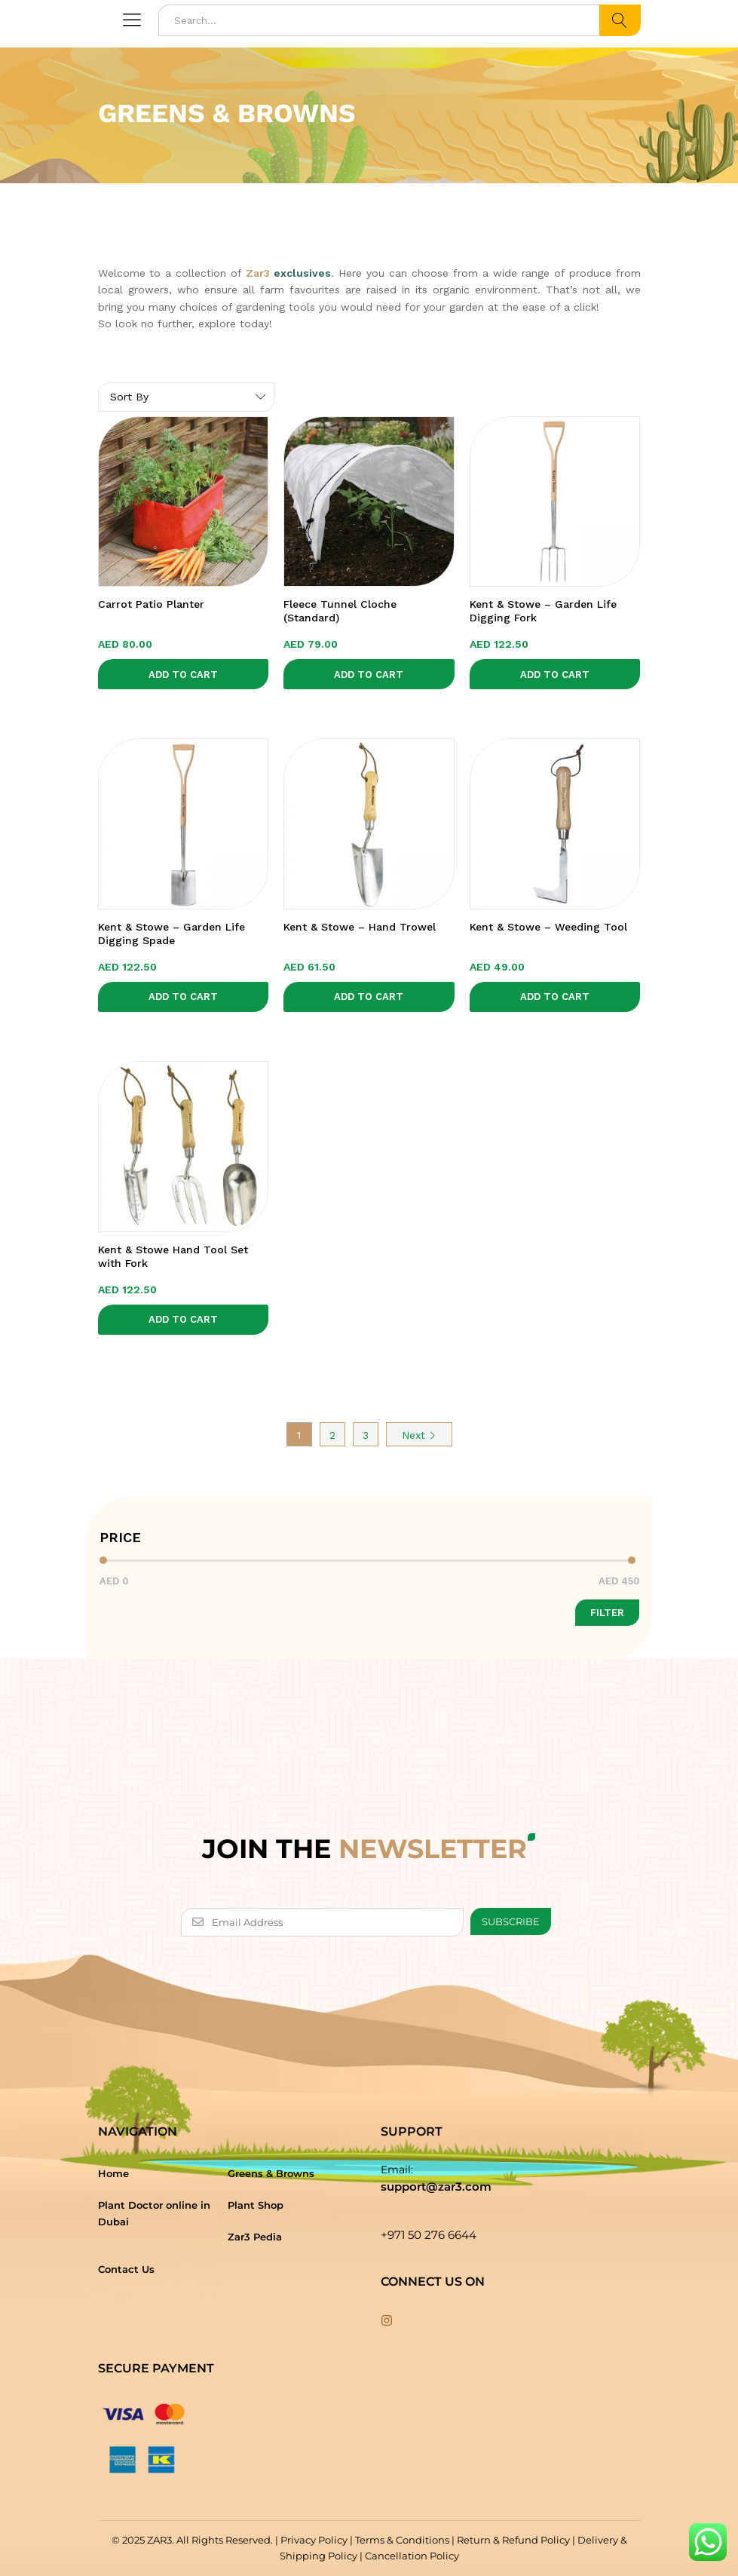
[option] (369, 228)
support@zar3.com (436, 2186)
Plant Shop (255, 2205)
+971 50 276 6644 (428, 2235)
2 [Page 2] (332, 1435)
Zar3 (258, 273)
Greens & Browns (271, 2173)
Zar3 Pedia (255, 2237)
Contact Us (126, 2269)
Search (620, 20)
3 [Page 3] (366, 1435)
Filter (607, 1612)
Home (113, 2173)
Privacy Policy (314, 2540)
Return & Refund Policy (513, 2540)
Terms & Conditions (402, 2540)
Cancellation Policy (412, 2556)
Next (419, 1435)
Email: (397, 2169)
